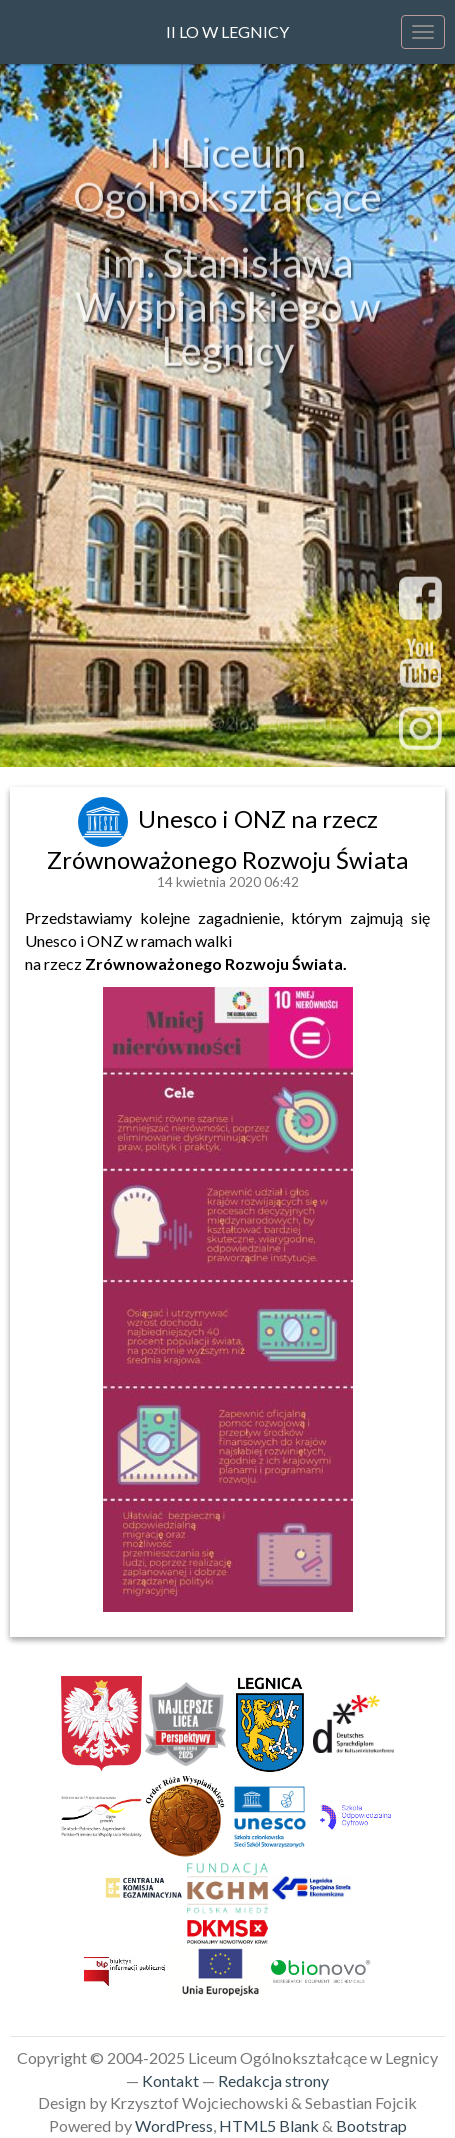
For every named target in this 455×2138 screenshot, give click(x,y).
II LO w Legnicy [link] (227, 31)
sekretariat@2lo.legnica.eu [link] (228, 726)
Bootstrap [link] (371, 2125)
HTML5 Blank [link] (269, 2125)
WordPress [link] (174, 2125)
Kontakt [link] (170, 2080)
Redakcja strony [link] (273, 2080)
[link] (105, 818)
